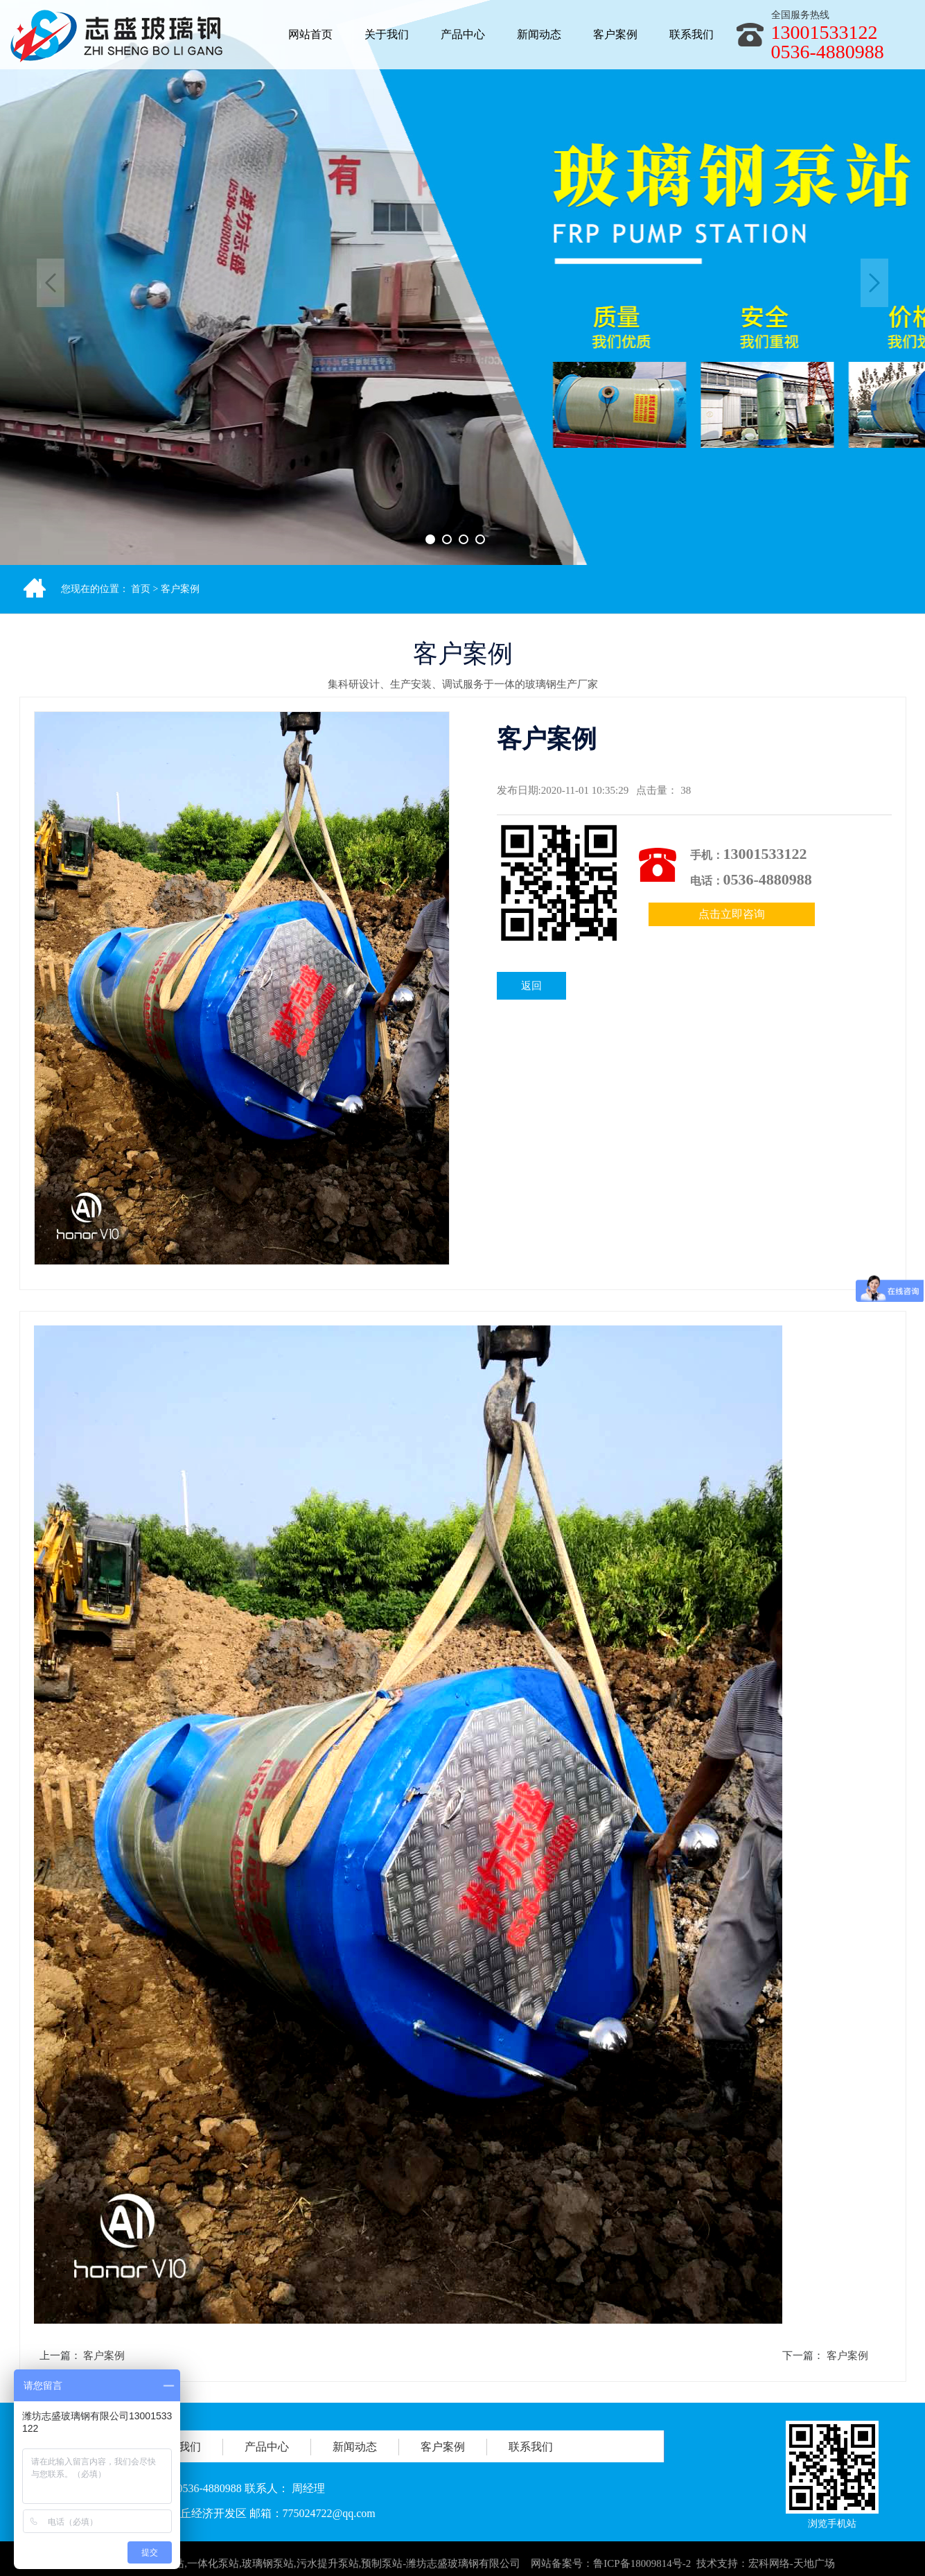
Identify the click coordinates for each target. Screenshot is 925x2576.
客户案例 (180, 589)
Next (874, 283)
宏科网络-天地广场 (791, 2568)
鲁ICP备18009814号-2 (642, 2568)
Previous (50, 283)
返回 (531, 985)
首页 (140, 589)
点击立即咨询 (731, 914)
